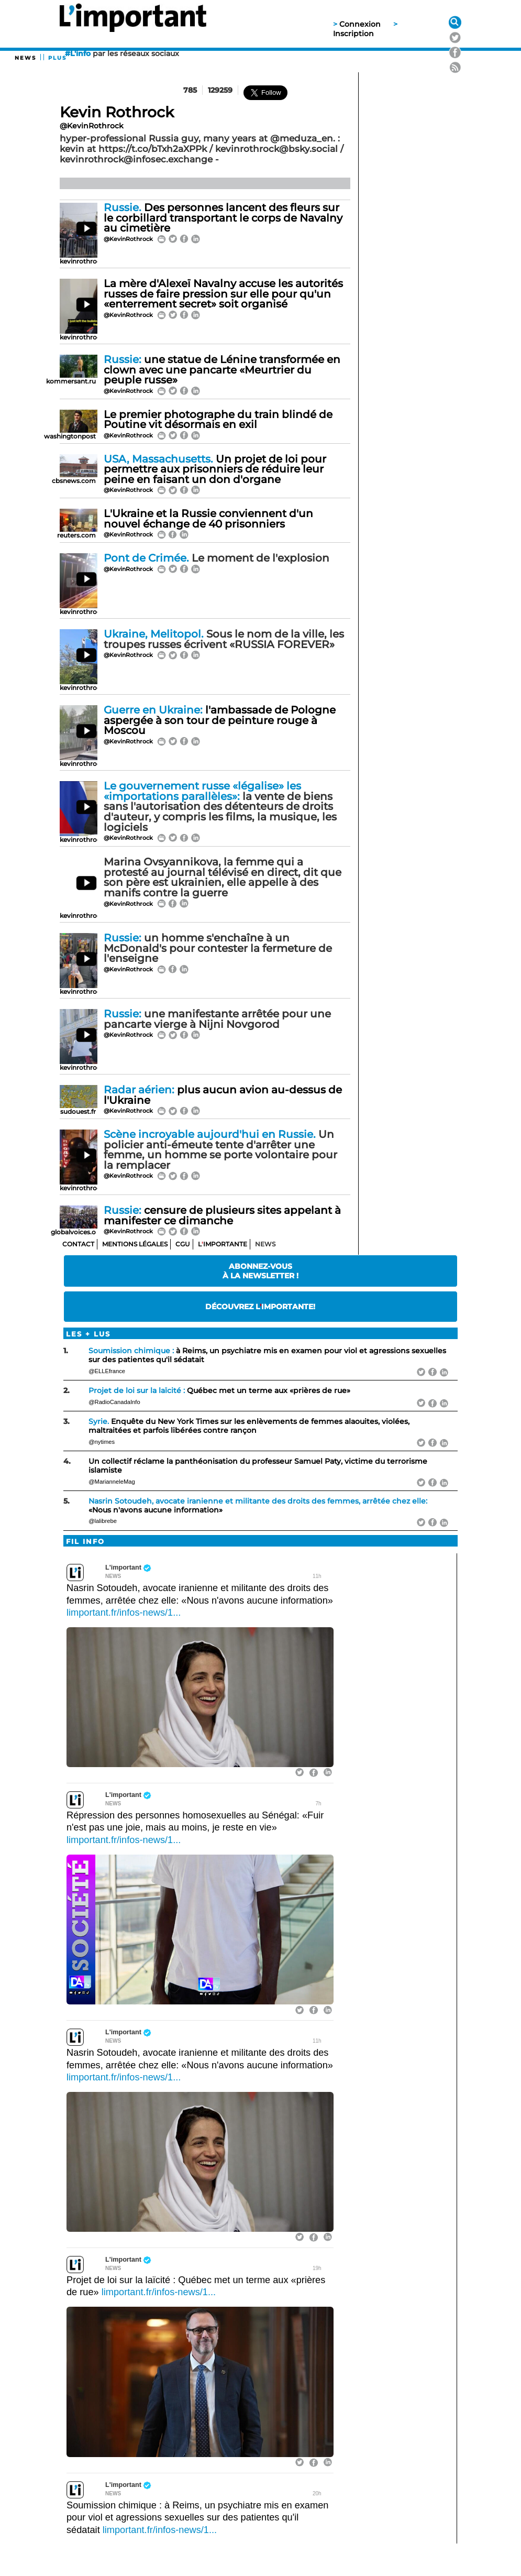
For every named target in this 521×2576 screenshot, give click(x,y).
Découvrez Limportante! (260, 1306)
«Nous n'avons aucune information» (257, 1505)
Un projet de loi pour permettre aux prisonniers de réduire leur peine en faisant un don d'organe (215, 469)
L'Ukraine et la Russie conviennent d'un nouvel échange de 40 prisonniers (208, 518)
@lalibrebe (102, 1521)
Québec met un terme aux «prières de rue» (219, 1390)
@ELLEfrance (106, 1371)
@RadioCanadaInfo (114, 1402)
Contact (78, 1244)
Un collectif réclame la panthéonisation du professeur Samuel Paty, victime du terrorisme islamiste (257, 1465)
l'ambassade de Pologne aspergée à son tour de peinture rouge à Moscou (220, 720)
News (25, 57)
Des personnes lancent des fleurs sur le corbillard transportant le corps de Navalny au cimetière (223, 217)
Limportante (222, 1244)
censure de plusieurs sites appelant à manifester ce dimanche (222, 1215)
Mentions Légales (135, 1244)
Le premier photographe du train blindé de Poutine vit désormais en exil (218, 419)
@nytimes (101, 1442)
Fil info (85, 1541)
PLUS (57, 57)
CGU (182, 1244)
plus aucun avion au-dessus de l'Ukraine (223, 1094)
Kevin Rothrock (117, 112)
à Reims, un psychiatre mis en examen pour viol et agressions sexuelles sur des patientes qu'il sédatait (267, 1355)
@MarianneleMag (111, 1481)
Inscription (353, 33)
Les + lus (88, 1334)
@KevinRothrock (92, 125)
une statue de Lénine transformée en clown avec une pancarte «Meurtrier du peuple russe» (222, 369)
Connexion (360, 24)
